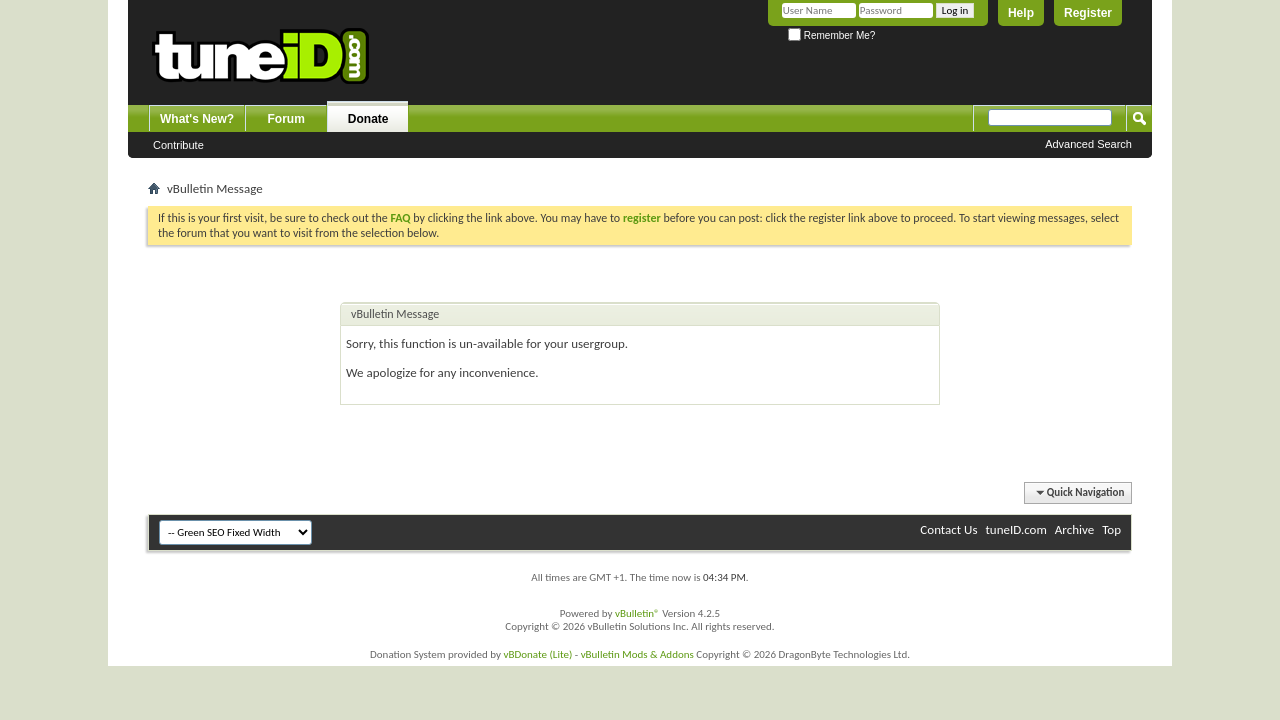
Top (1111, 529)
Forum (286, 119)
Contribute (178, 145)
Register (1088, 13)
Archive (1074, 529)
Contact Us (948, 529)
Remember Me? (831, 35)
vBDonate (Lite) (537, 654)
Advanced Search (1088, 144)
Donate (368, 119)
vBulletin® (637, 613)
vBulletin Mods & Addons (637, 654)
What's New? (197, 119)
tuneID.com (1015, 529)
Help (1021, 13)
